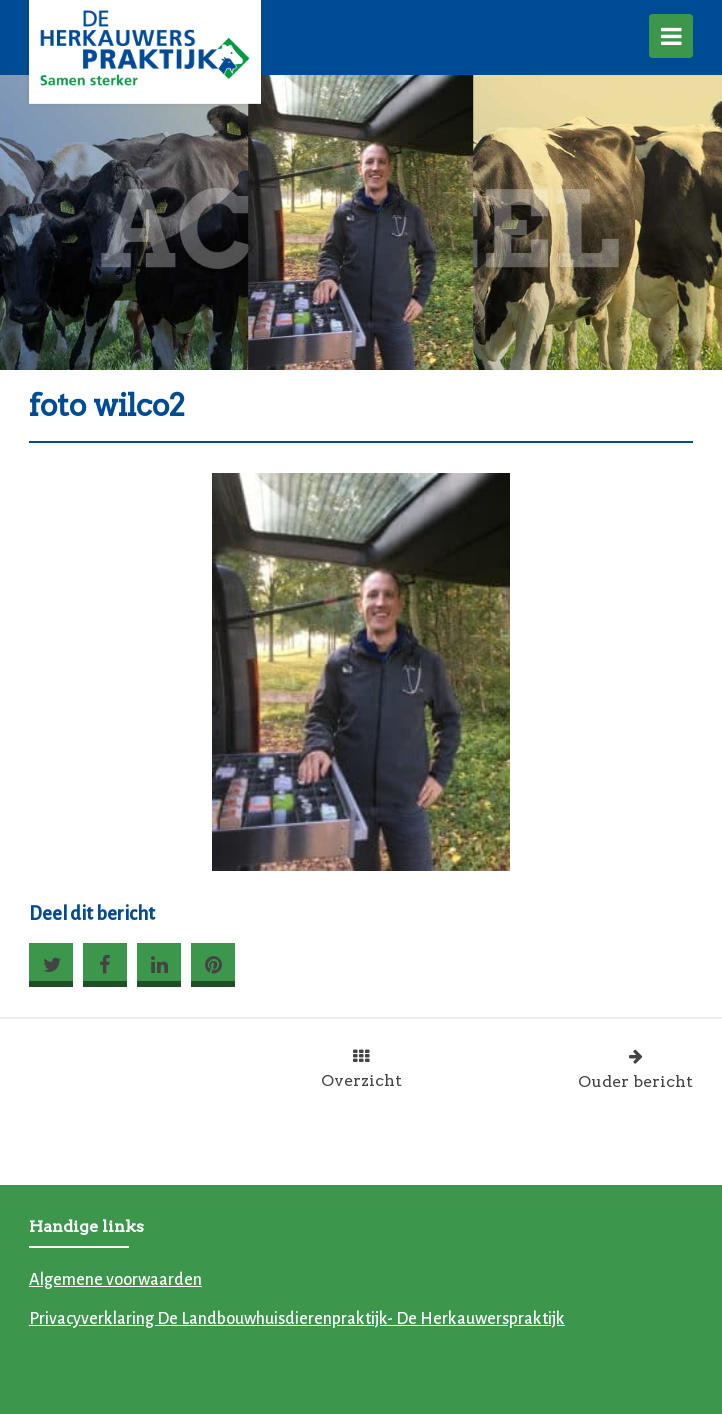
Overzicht (361, 1069)
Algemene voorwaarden (115, 1280)
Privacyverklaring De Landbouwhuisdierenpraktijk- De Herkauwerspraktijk (297, 1319)
